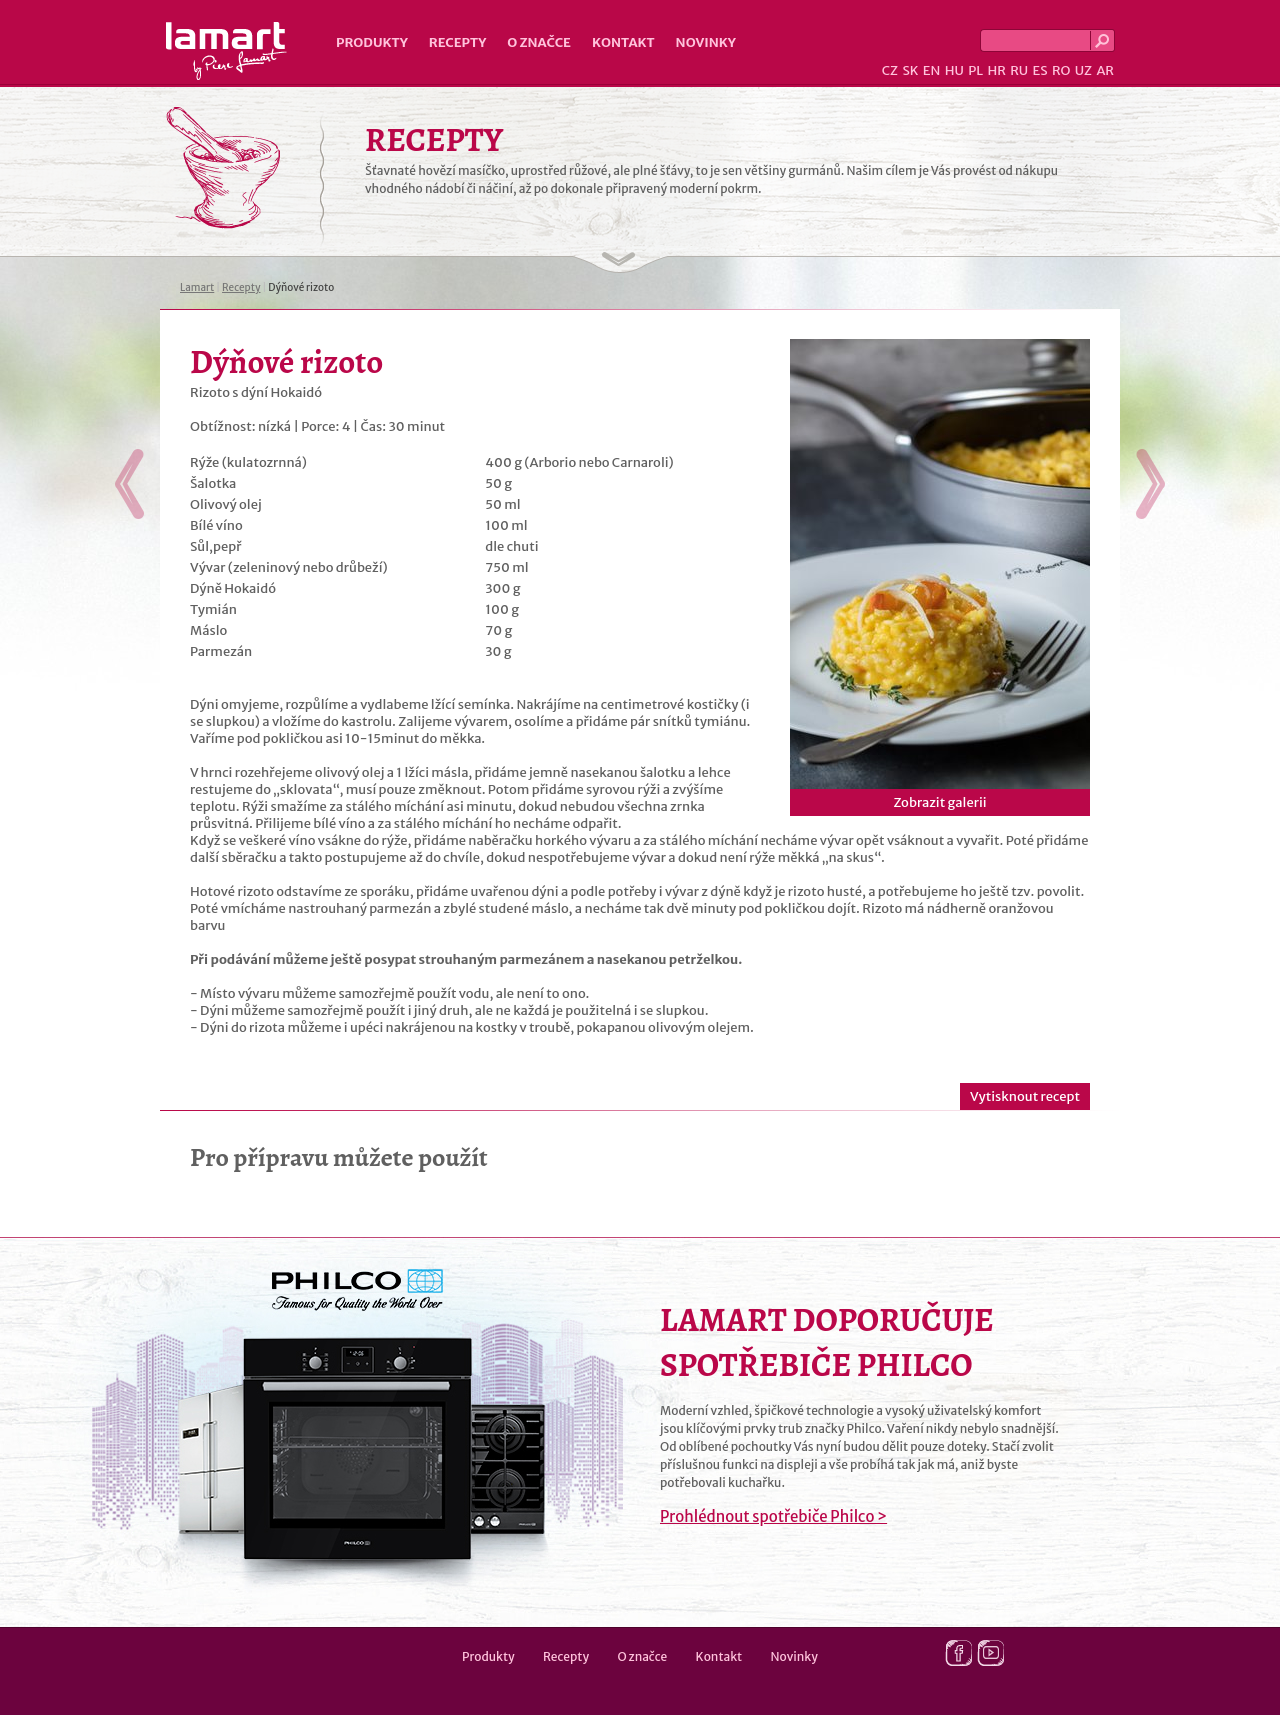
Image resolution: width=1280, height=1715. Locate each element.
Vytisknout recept (1025, 1096)
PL (975, 70)
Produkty (372, 42)
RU (1019, 70)
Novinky (706, 42)
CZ (890, 70)
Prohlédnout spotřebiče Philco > (773, 1516)
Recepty (457, 42)
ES (1040, 70)
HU (954, 70)
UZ (1083, 70)
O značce (539, 42)
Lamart (226, 51)
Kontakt (623, 42)
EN (932, 70)
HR (996, 70)
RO (1061, 70)
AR (1105, 70)
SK (910, 70)
